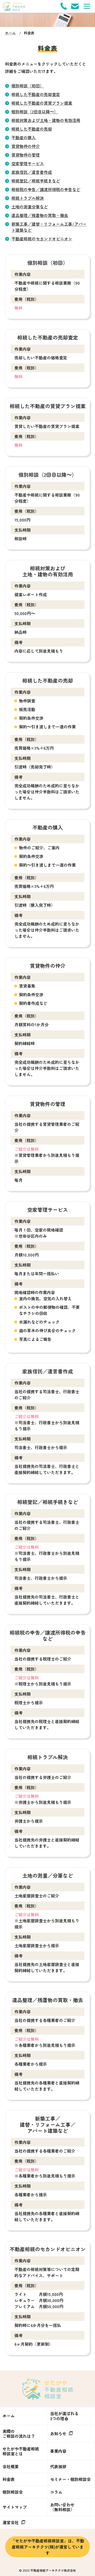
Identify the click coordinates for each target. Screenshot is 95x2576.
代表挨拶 (58, 2466)
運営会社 (14, 2522)
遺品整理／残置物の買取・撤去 (39, 215)
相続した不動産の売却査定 (35, 94)
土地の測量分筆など (29, 207)
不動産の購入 (23, 137)
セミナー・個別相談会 (70, 2479)
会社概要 (11, 2466)
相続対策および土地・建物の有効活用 (45, 120)
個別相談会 (13, 2492)
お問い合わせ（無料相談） (62, 2507)
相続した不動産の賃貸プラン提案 (41, 103)
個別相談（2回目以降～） (34, 112)
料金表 (9, 2479)
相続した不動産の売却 (31, 129)
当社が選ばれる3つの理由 (64, 2415)
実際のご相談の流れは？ (19, 2433)
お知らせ (61, 2433)
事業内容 (58, 2451)
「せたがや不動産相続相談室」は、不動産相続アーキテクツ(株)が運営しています (47, 2547)
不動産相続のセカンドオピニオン (41, 239)
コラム (56, 2492)
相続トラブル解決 (27, 198)
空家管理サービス (27, 163)
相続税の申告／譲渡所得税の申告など (45, 189)
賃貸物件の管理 (25, 155)
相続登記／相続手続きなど (35, 181)
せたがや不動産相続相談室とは (21, 2451)
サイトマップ (15, 2507)
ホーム (10, 32)
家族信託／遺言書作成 (31, 172)
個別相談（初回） (27, 86)
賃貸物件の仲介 (25, 146)
